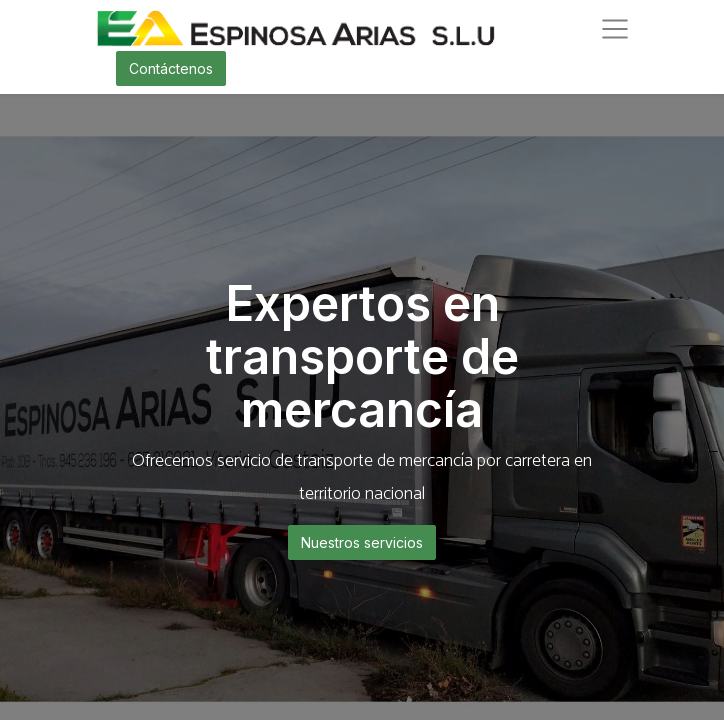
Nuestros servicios (362, 542)
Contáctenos (171, 68)
